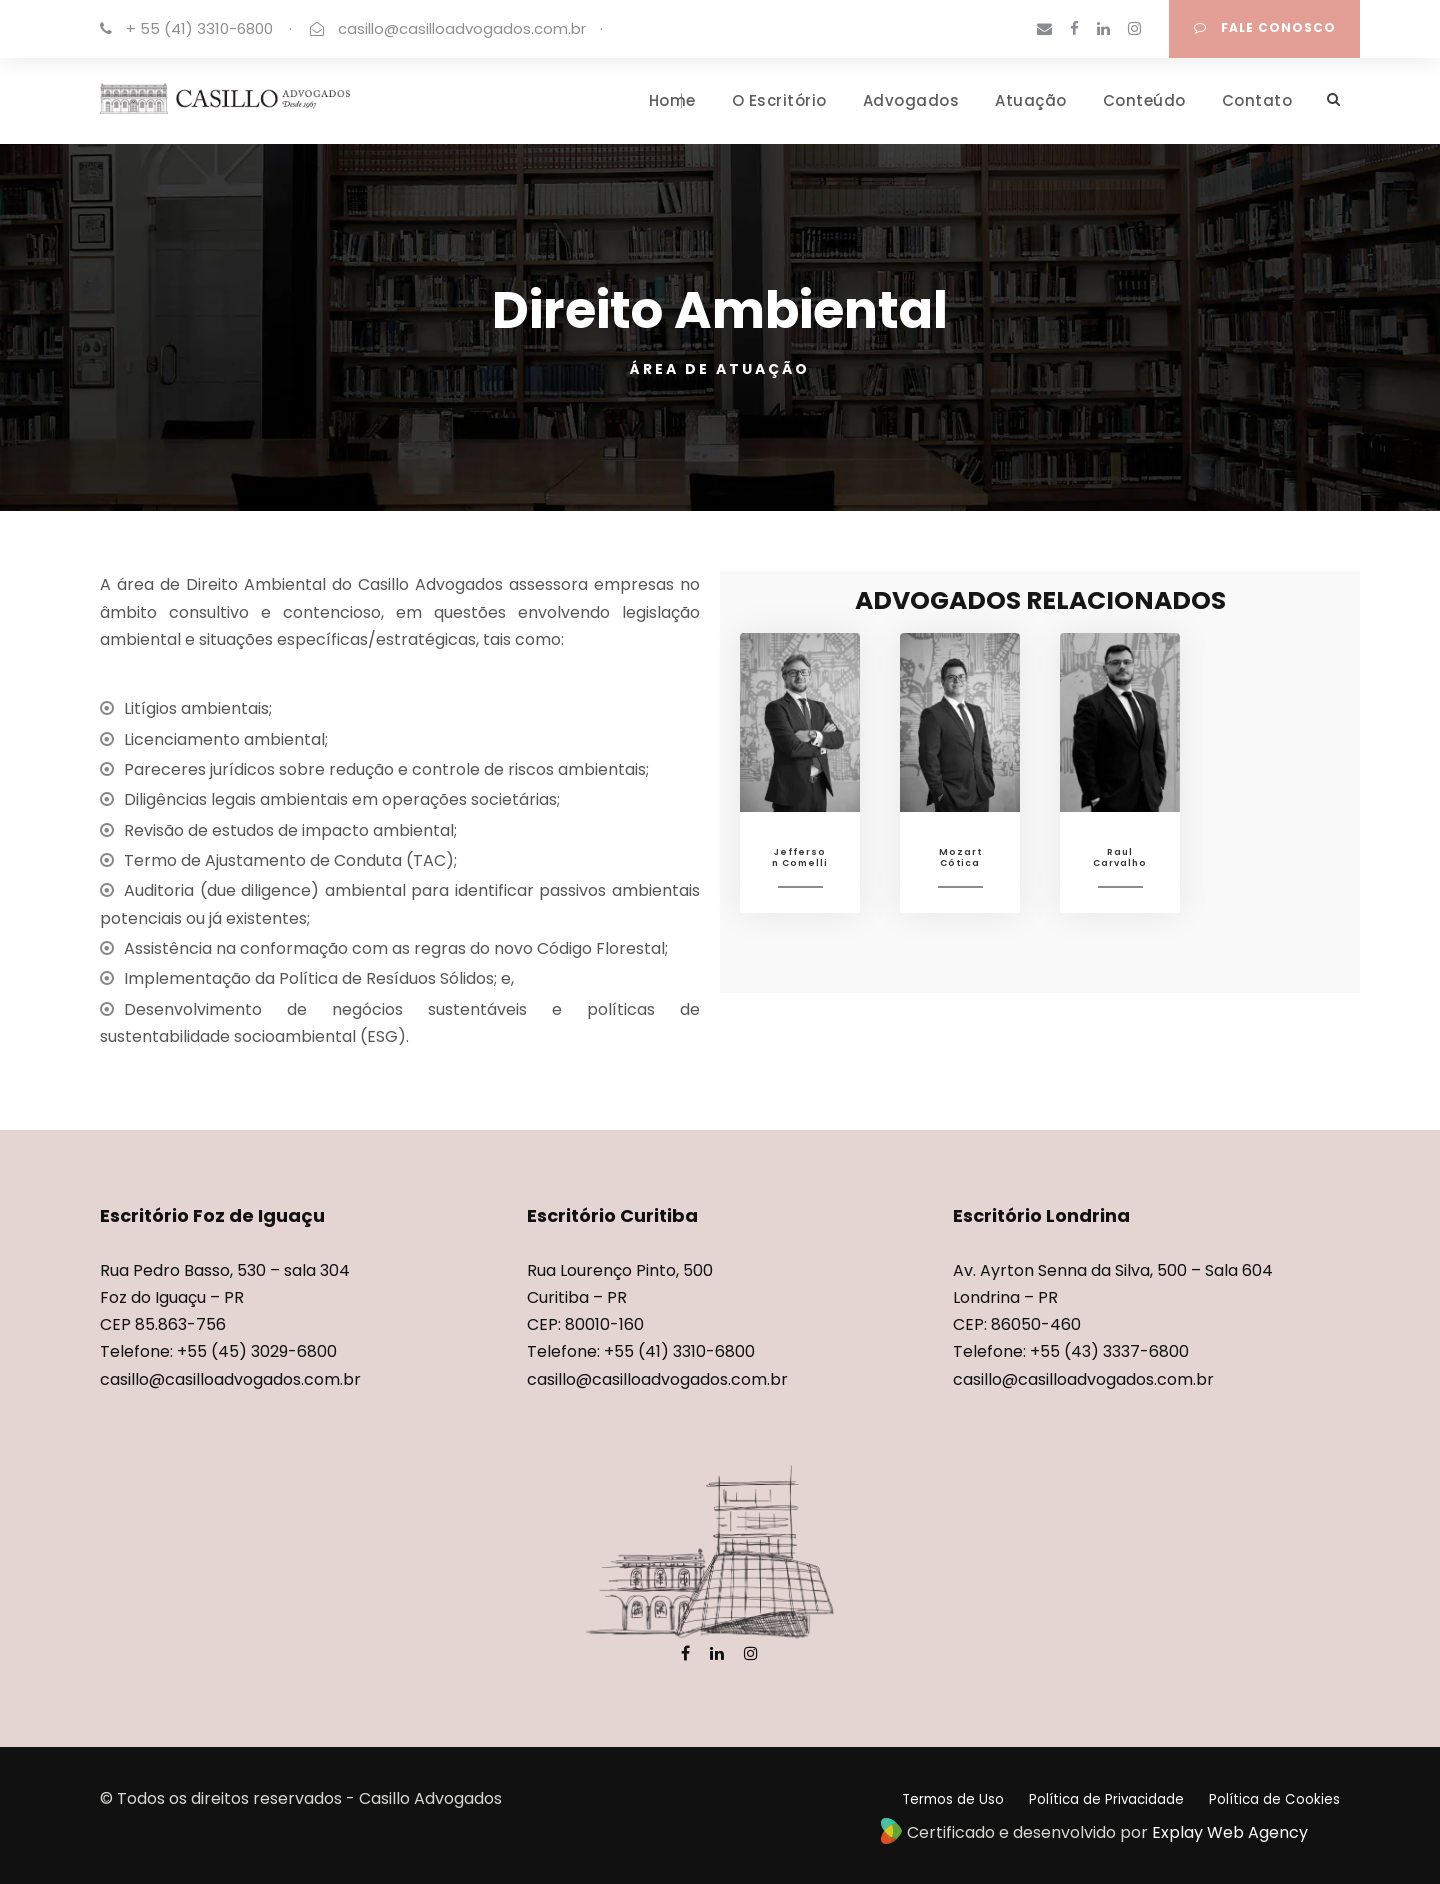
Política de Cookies (1274, 1799)
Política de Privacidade (1106, 1799)
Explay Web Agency (1230, 1832)
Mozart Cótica (960, 857)
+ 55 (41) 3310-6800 (199, 28)
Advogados (911, 100)
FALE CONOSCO (1265, 27)
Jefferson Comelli (800, 857)
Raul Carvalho (1120, 857)
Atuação (1031, 100)
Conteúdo (1144, 100)
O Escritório (779, 100)
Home (672, 100)
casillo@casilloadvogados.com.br (462, 28)
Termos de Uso (953, 1799)
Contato (1257, 100)
